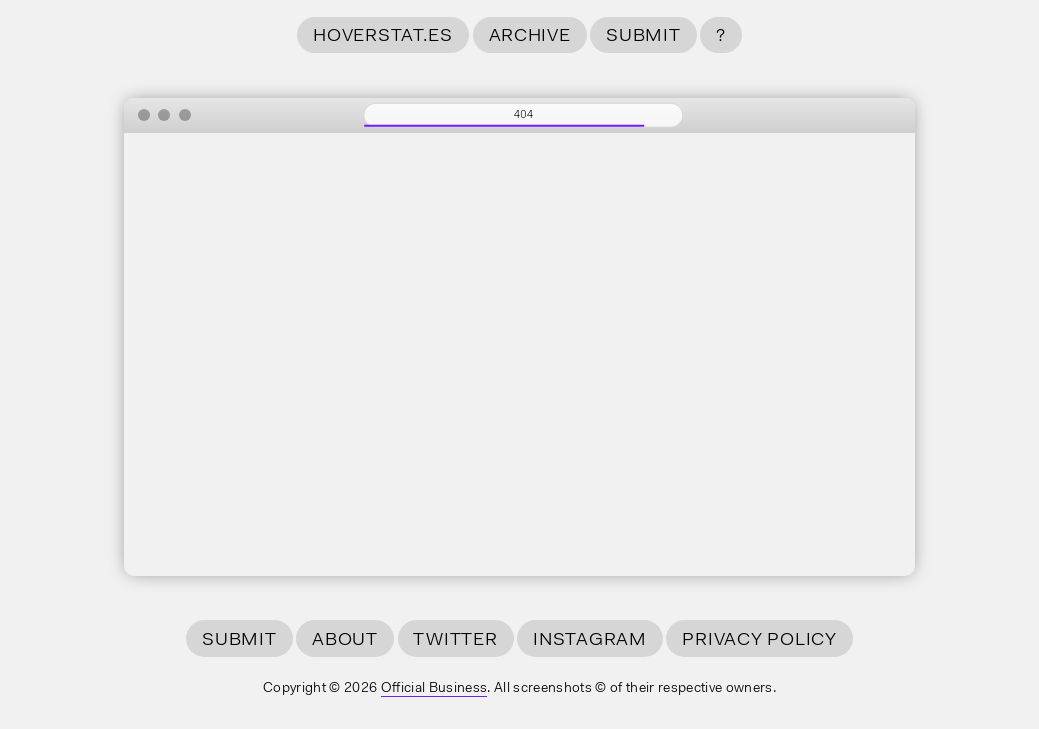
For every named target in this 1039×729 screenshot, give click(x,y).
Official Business (434, 689)
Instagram (590, 640)
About (345, 640)
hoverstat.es (383, 36)
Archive (530, 36)
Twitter (455, 640)
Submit (643, 36)
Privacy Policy (759, 640)
